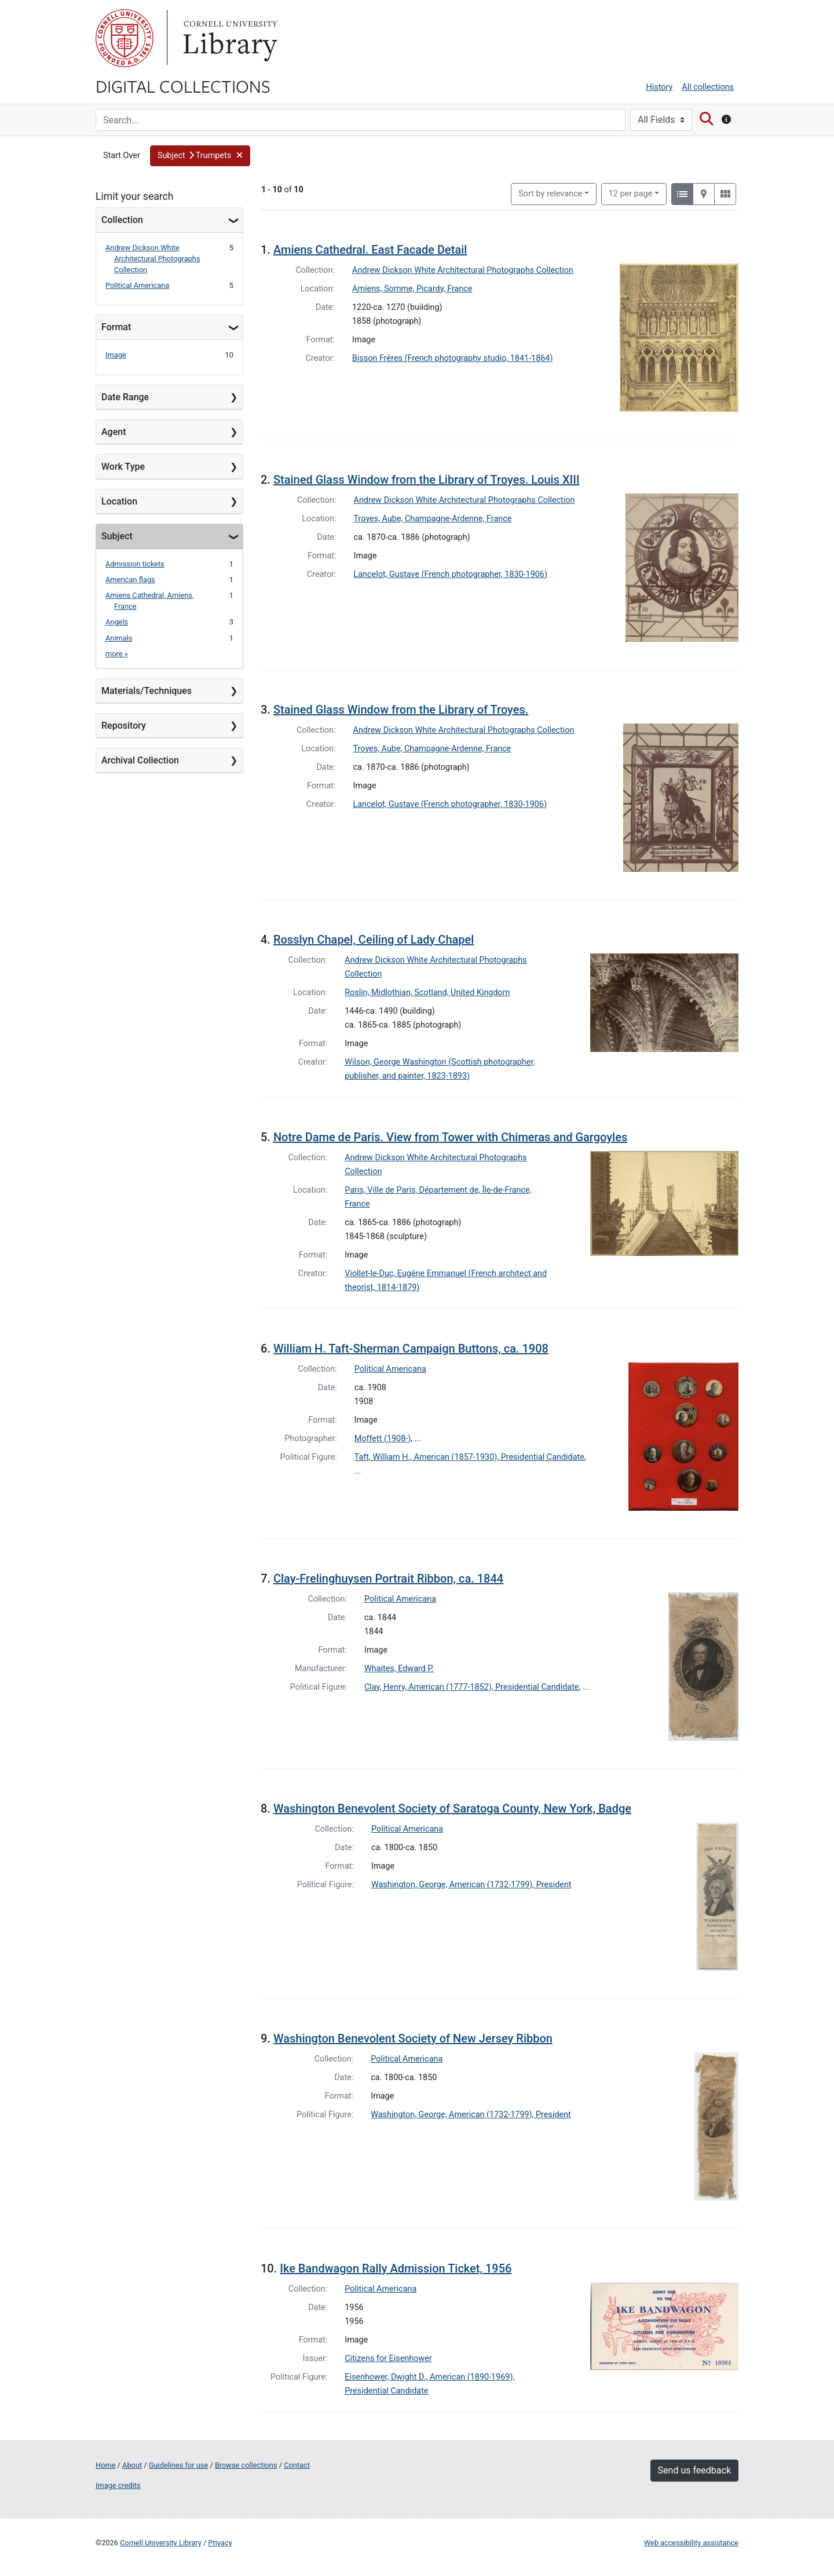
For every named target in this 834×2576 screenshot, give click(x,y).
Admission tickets (134, 564)
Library (228, 38)
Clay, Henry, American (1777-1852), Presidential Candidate (471, 1687)
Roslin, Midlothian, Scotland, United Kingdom (427, 992)
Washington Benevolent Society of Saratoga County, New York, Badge (452, 1808)
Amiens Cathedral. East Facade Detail (370, 250)
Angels (116, 621)
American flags (130, 579)
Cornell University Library (161, 2542)
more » (116, 653)
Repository (123, 725)
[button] (200, 155)
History (659, 87)
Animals (118, 638)
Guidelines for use (178, 2465)
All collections (708, 87)
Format (116, 326)
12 (631, 193)
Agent (113, 431)
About (132, 2465)
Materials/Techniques (146, 690)
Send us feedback (694, 2470)
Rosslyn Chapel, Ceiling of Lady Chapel (373, 940)
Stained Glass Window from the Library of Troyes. (400, 710)
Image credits (118, 2485)
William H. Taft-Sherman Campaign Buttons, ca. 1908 (410, 1348)
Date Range (125, 397)
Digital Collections (183, 85)
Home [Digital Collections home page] (105, 2465)
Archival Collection (140, 760)
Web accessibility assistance (691, 2542)
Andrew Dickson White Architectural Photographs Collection (152, 258)
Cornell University (124, 38)
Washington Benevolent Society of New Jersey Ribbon (413, 2038)
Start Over (121, 155)
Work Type (123, 466)
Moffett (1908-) (382, 1439)
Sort (550, 194)
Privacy (220, 2542)
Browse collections (246, 2465)
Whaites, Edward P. (399, 1669)
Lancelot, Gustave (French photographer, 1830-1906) (450, 574)
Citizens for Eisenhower (388, 2358)
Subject (117, 536)
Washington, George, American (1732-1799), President (471, 1885)
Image (115, 354)
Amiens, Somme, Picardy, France (412, 289)
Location (119, 501)
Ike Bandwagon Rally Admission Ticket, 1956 (395, 2268)
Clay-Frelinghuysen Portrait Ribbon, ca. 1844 (388, 1578)
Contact (297, 2465)
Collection (122, 219)
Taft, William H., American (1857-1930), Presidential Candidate (469, 1457)
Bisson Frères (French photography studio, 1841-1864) (452, 358)
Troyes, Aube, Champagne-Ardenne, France (433, 519)
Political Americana (137, 285)
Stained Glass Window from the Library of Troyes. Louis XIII (426, 480)
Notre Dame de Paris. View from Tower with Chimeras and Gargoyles (450, 1137)
